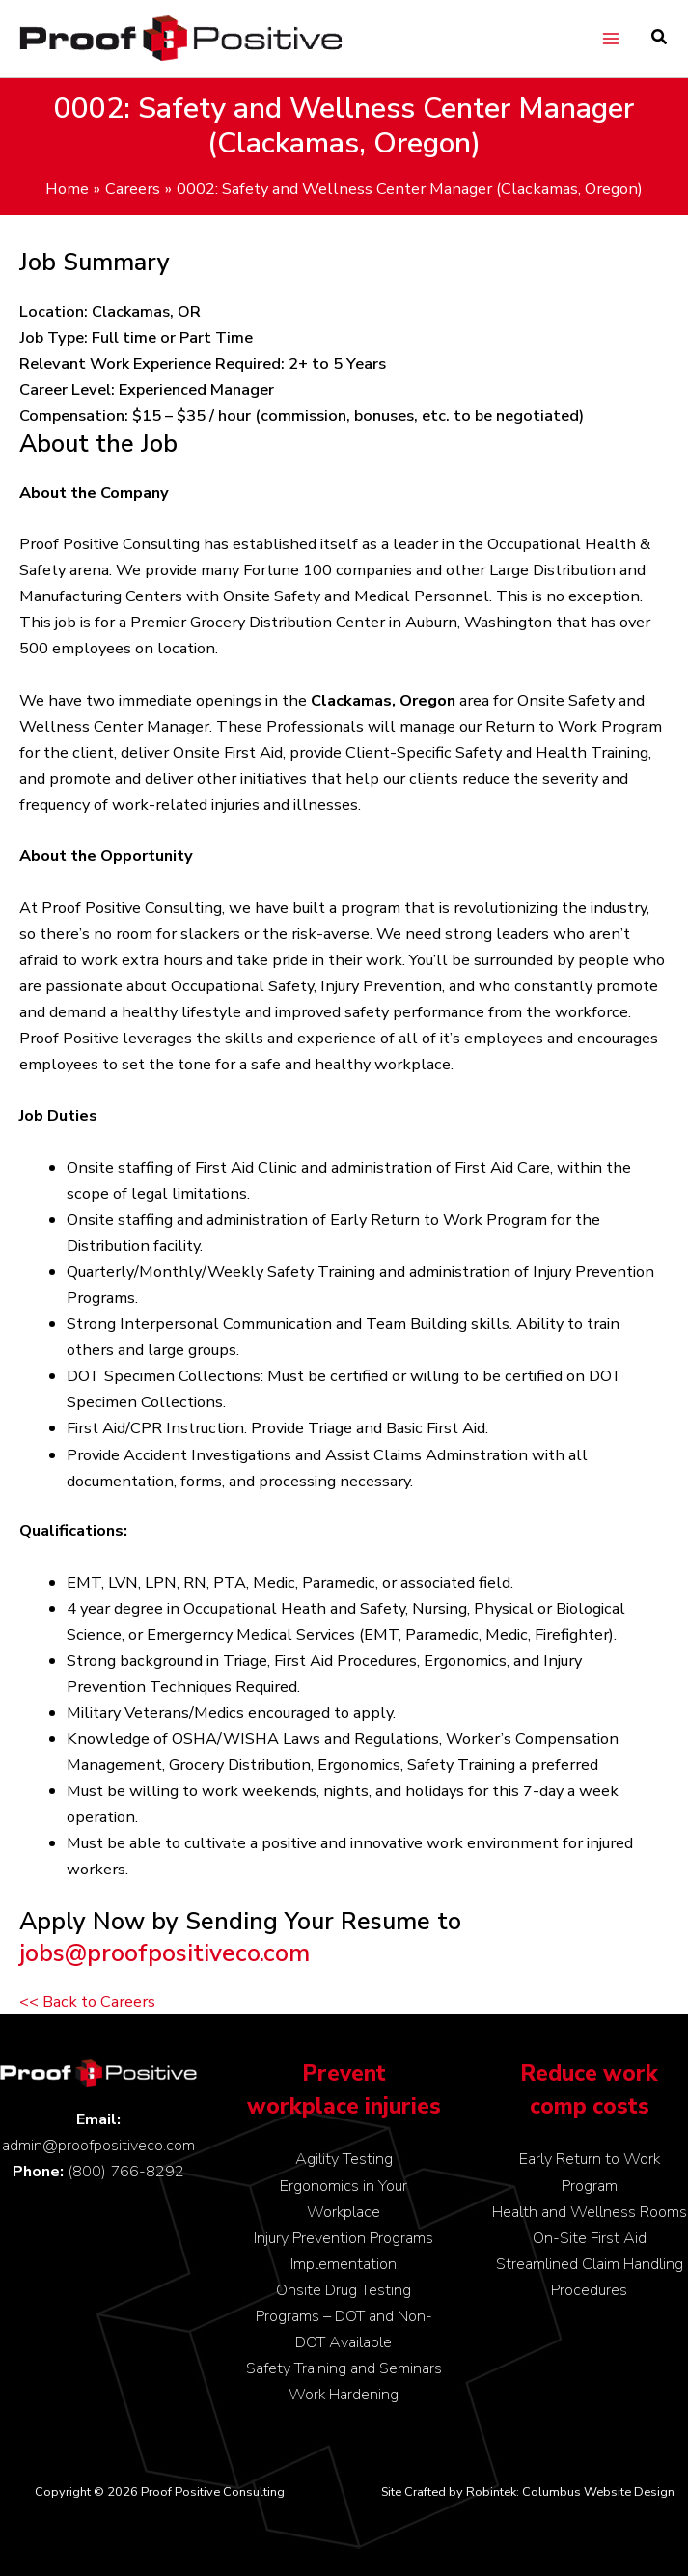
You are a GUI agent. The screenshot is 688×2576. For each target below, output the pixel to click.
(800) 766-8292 (126, 2171)
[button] (660, 39)
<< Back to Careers (87, 2001)
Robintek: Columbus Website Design (570, 2492)
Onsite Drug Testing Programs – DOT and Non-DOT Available (344, 2316)
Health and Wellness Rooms (589, 2212)
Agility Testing (344, 2158)
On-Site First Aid (590, 2238)
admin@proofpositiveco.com (98, 2145)
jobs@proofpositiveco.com (164, 1953)
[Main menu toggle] (610, 39)
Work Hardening (344, 2394)
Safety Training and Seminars (344, 2368)
